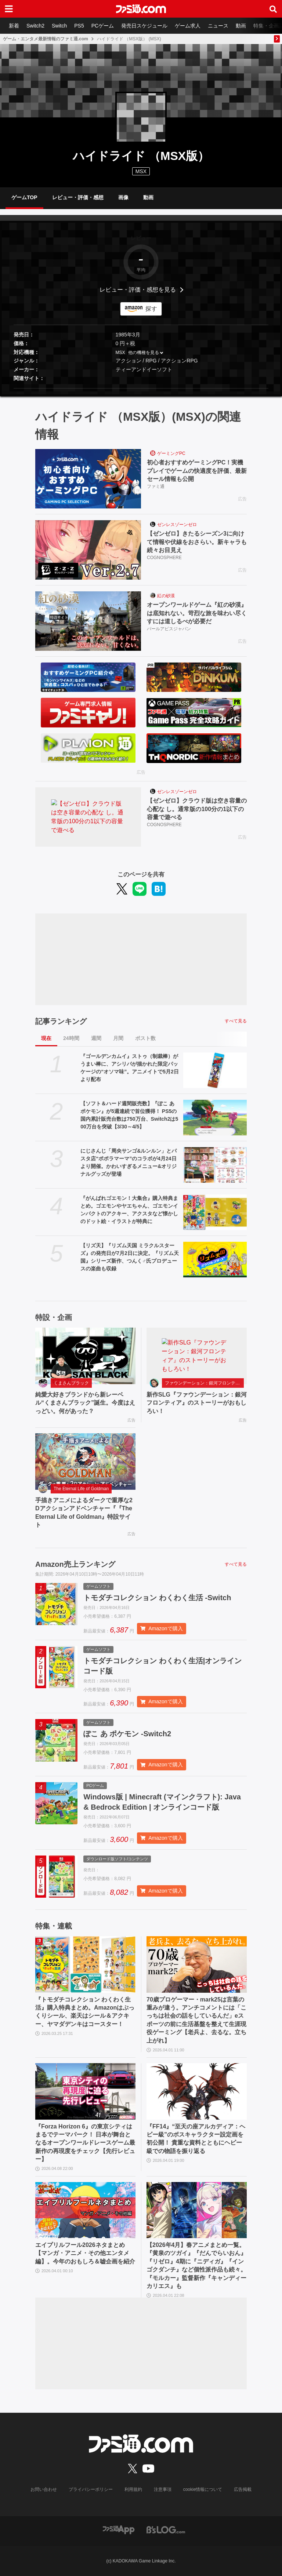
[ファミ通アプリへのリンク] (118, 2529)
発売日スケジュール (144, 26)
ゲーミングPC (171, 453)
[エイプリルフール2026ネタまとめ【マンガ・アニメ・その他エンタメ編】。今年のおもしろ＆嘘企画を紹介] (85, 2210)
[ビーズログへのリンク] (166, 2529)
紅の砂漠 (166, 595)
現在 (46, 1038)
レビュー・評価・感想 (78, 197)
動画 (241, 26)
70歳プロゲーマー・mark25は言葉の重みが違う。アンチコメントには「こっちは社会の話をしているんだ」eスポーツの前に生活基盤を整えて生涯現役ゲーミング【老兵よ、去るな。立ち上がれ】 (196, 2020)
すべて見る (236, 1021)
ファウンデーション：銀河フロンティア (204, 1383)
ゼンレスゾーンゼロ (177, 524)
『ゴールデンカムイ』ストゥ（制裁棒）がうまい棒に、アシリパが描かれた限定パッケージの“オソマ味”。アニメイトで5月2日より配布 (129, 1067)
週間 (96, 1038)
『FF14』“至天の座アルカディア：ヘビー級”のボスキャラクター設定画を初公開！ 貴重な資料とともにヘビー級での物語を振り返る (196, 2138)
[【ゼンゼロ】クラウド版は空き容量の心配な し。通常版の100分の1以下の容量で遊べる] (88, 817)
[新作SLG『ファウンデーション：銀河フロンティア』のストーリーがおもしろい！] (197, 1356)
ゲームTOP (24, 197)
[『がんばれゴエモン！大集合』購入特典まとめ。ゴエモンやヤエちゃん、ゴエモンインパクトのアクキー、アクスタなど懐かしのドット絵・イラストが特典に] (215, 1212)
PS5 (79, 26)
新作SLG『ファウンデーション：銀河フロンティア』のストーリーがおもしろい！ (197, 1402)
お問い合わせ (43, 2489)
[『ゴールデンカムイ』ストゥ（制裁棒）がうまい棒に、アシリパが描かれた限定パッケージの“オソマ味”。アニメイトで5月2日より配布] (215, 1070)
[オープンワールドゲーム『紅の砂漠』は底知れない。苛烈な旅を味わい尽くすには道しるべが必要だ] (88, 621)
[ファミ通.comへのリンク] (141, 8)
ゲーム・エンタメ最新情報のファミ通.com (45, 38)
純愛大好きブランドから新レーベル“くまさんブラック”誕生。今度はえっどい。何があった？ (85, 1402)
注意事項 (162, 2489)
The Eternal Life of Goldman (81, 1488)
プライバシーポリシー (91, 2489)
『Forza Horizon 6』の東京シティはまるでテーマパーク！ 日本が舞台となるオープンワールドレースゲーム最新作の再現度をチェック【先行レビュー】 (85, 2143)
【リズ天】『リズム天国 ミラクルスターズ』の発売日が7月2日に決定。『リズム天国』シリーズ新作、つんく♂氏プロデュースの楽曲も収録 (129, 1257)
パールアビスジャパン (169, 628)
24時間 (71, 1038)
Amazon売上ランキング (75, 1564)
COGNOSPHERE (164, 557)
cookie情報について (203, 2489)
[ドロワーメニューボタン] (9, 9)
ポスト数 (145, 1038)
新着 (14, 26)
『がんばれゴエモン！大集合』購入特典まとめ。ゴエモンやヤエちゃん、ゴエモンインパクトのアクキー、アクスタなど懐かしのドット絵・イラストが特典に (129, 1209)
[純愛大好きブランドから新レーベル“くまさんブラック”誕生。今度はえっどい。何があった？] (85, 1356)
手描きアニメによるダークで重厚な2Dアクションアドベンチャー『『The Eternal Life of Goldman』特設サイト (84, 1512)
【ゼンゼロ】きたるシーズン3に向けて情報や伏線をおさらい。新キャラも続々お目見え (197, 541)
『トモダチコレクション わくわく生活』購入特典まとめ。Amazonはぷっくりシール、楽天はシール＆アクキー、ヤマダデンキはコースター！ (84, 2011)
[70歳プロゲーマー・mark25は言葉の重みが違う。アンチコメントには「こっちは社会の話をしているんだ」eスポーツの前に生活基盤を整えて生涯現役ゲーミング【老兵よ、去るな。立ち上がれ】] (197, 1964)
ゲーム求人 (187, 26)
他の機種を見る (143, 352)
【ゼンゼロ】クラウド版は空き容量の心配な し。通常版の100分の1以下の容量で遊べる (197, 809)
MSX (120, 352)
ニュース (218, 26)
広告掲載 (243, 2489)
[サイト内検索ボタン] (273, 9)
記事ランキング (61, 1021)
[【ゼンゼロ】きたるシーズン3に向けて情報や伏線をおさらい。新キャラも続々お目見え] (88, 550)
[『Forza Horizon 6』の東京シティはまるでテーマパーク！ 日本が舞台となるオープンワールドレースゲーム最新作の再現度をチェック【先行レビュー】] (85, 2091)
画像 (123, 197)
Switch (59, 26)
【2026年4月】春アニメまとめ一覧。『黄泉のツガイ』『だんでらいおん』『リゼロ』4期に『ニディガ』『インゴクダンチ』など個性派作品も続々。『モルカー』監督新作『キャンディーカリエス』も (196, 2265)
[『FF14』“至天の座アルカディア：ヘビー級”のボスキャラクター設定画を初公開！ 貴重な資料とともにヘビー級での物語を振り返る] (197, 2091)
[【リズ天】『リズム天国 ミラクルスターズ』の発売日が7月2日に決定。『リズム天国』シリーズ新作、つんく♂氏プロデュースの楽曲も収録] (215, 1259)
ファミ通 (155, 486)
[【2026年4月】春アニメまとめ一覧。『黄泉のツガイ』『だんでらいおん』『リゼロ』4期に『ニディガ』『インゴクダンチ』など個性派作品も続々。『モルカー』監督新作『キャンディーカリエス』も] (197, 2210)
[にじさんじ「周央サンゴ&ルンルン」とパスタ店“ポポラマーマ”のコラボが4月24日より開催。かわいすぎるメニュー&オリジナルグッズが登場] (215, 1165)
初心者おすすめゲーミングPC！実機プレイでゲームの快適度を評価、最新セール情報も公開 (197, 470)
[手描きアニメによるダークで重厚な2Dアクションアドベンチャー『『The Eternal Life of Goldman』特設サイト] (85, 1461)
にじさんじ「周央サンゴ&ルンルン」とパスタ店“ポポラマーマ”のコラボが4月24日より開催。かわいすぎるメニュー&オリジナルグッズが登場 (128, 1162)
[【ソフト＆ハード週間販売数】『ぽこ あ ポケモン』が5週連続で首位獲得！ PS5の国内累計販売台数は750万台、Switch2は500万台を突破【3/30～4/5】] (215, 1117)
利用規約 (133, 2489)
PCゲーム (102, 26)
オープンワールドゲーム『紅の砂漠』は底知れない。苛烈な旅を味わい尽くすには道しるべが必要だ (197, 613)
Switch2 (35, 26)
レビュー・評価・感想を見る (138, 290)
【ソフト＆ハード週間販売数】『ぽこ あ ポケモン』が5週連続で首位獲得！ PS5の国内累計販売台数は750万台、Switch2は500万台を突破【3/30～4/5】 (129, 1115)
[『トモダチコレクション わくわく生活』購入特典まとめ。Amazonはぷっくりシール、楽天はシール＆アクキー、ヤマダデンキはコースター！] (85, 1964)
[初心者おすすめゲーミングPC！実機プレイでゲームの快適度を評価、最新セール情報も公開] (88, 478)
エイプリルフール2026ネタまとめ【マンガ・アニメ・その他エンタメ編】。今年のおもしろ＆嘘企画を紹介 (85, 2253)
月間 (118, 1038)
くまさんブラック (71, 1383)
